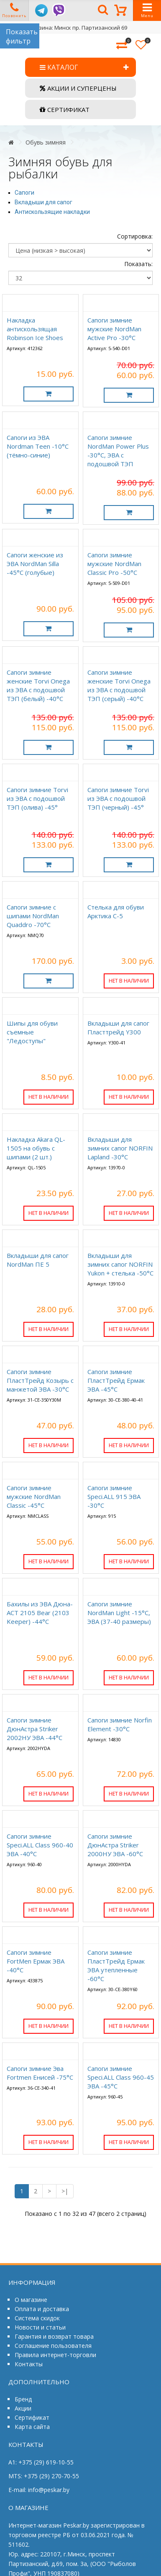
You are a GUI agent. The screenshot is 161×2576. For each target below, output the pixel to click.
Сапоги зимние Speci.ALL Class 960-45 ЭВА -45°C (120, 2077)
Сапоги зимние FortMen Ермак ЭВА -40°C (35, 1961)
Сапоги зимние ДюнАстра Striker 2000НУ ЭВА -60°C (115, 1845)
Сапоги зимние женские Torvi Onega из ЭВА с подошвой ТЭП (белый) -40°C (38, 685)
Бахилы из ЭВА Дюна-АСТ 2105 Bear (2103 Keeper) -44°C (40, 1613)
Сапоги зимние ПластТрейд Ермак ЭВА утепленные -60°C (116, 1965)
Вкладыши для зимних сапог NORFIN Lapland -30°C (120, 1148)
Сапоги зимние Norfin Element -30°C (119, 1724)
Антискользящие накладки (52, 211)
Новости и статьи (40, 2327)
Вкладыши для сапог (43, 202)
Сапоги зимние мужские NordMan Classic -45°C (34, 1496)
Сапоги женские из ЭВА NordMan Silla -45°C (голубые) (35, 564)
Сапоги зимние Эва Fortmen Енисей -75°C (40, 2072)
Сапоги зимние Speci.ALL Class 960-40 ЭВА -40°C (40, 1845)
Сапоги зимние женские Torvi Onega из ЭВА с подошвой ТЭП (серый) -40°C (119, 685)
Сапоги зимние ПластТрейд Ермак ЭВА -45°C (116, 1380)
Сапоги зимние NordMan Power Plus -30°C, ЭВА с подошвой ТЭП (118, 450)
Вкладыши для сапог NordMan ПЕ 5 (38, 1259)
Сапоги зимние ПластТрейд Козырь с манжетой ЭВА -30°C (40, 1380)
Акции (23, 2408)
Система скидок (37, 2318)
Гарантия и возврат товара (54, 2336)
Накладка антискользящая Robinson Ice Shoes (35, 329)
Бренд (23, 2399)
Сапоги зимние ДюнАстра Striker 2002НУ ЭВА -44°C (34, 1729)
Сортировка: (135, 236)
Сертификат (32, 2417)
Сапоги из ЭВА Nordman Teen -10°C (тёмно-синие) (38, 446)
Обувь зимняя (46, 142)
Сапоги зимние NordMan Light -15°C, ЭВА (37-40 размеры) (119, 1613)
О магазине (31, 2300)
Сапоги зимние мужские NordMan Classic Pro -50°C (114, 564)
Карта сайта (32, 2427)
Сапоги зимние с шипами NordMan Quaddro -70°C (33, 916)
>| (64, 2191)
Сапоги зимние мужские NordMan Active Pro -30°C (114, 329)
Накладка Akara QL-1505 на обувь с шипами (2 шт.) (36, 1148)
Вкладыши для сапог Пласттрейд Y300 (118, 1027)
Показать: (138, 264)
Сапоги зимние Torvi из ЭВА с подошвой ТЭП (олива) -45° (37, 798)
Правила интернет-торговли (55, 2355)
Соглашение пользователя (53, 2346)
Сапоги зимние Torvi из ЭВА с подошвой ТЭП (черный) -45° (118, 798)
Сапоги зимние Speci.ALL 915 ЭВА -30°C (114, 1496)
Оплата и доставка (42, 2309)
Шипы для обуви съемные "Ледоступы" (32, 1032)
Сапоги (24, 192)
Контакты (29, 2364)
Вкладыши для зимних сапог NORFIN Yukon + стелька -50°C (120, 1264)
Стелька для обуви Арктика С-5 (115, 911)
